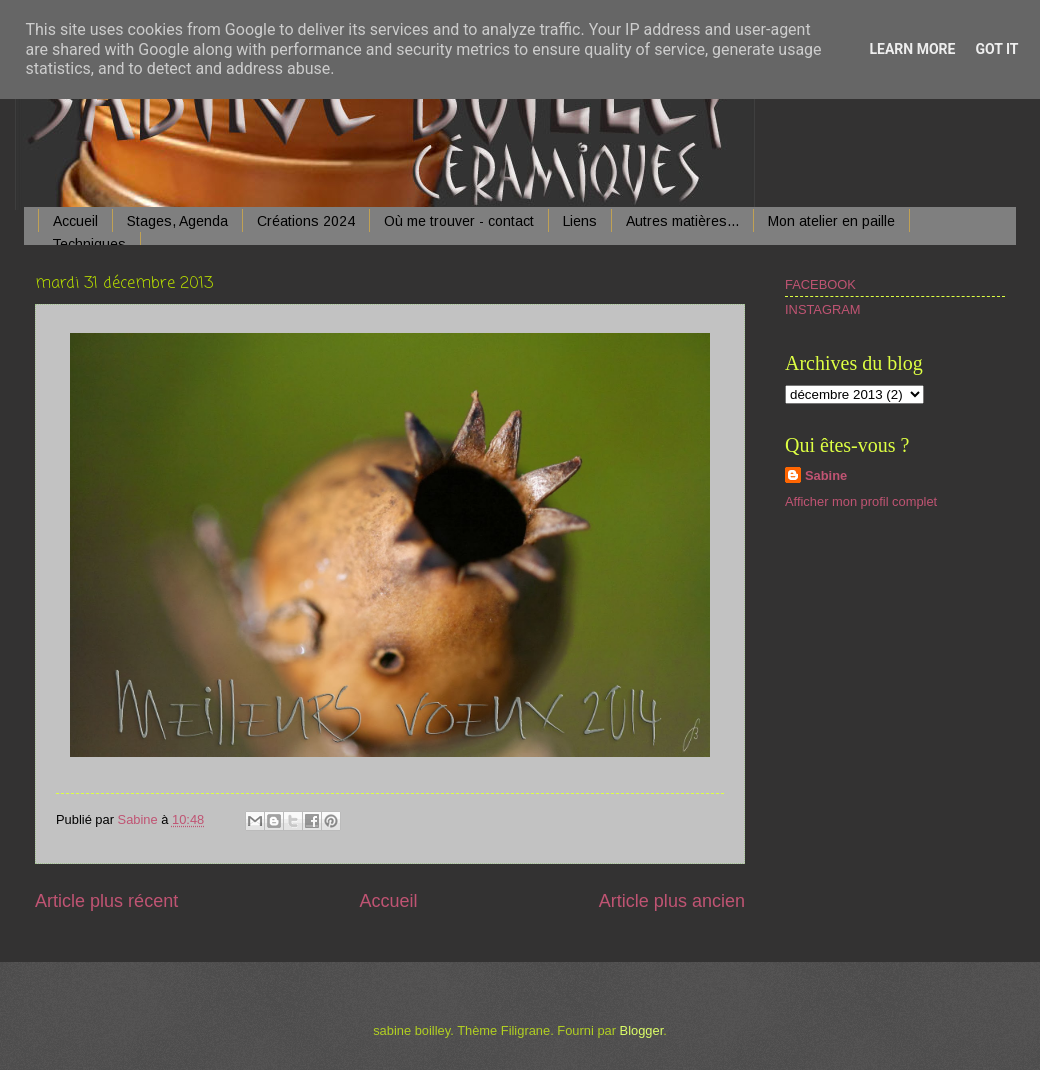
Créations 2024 (306, 221)
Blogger (642, 1030)
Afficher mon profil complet (861, 501)
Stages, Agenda (177, 221)
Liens (580, 221)
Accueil (75, 221)
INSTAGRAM (823, 309)
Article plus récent (106, 901)
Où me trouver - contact (459, 221)
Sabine (826, 475)
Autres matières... (682, 221)
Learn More (912, 49)
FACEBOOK (820, 284)
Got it (996, 49)
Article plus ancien (672, 901)
